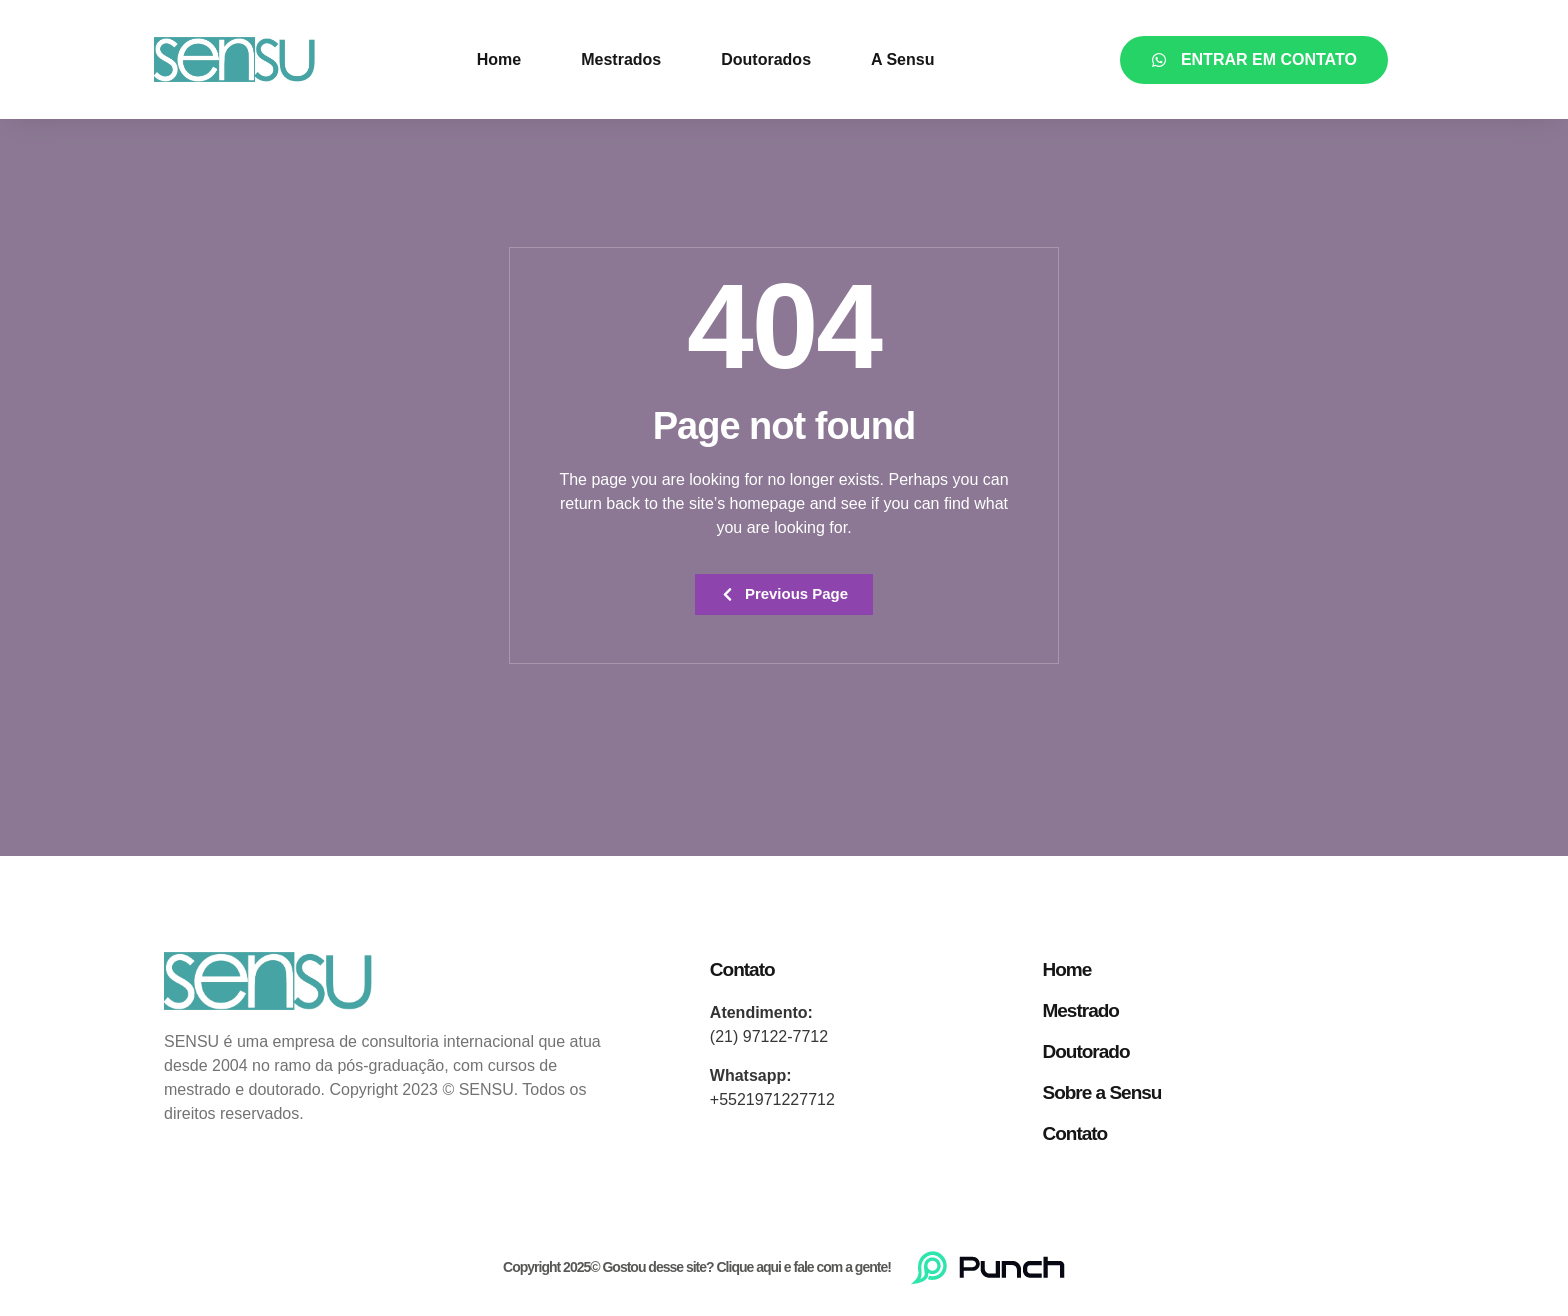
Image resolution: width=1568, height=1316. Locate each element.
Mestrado (1080, 1011)
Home (499, 59)
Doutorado (1085, 1052)
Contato (1074, 1134)
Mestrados (621, 59)
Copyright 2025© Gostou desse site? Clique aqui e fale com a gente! (697, 1268)
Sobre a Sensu (1101, 1093)
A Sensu (902, 59)
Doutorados (766, 59)
